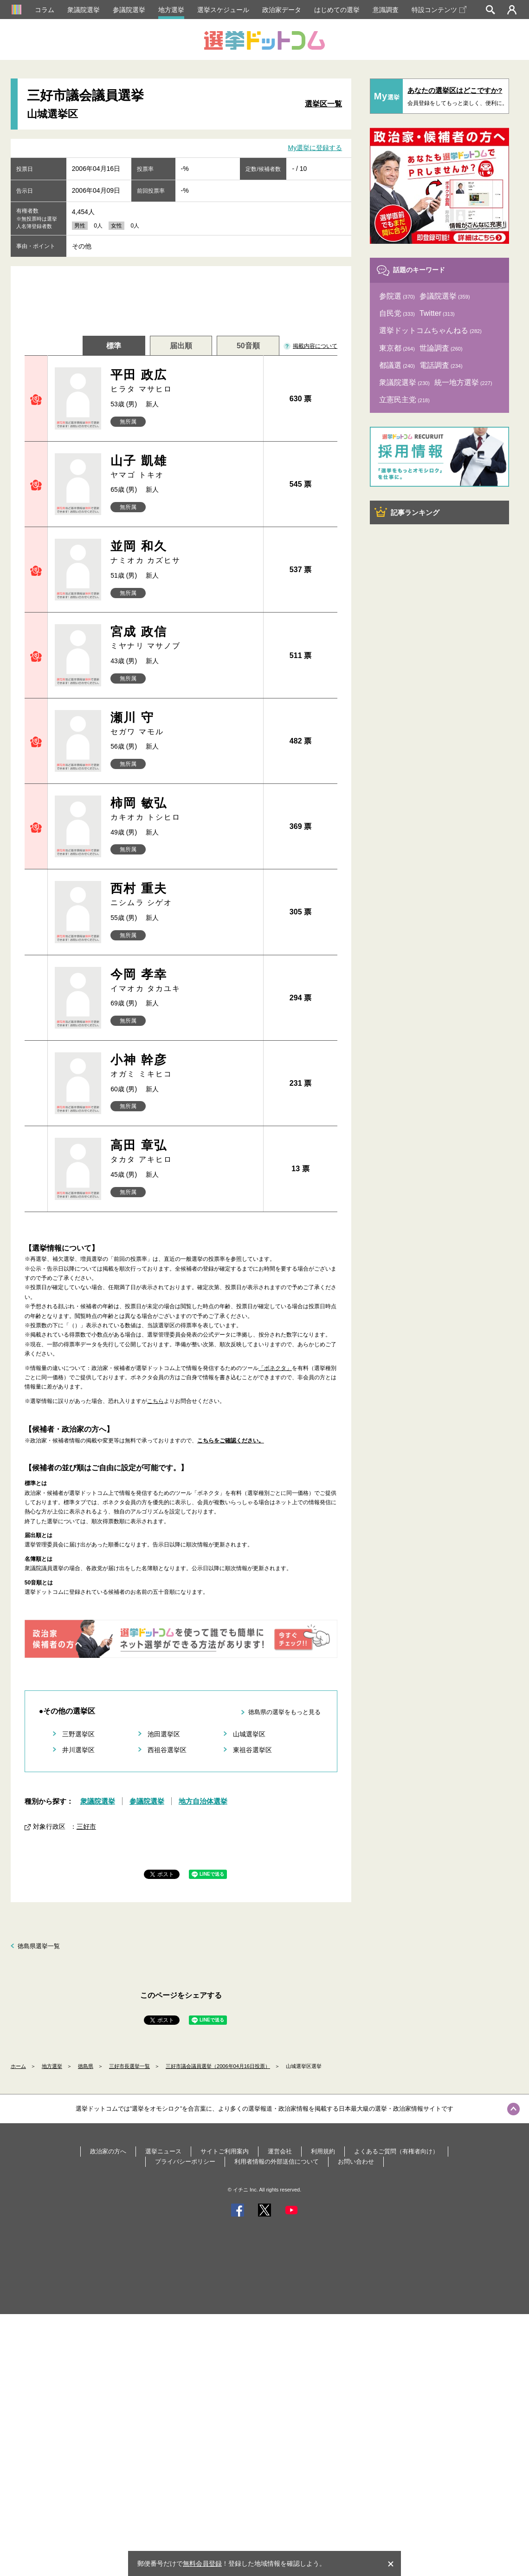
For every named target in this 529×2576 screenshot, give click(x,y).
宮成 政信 (183, 638)
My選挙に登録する (315, 147)
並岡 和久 (183, 552)
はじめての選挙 (337, 9)
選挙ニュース (163, 2151)
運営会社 (280, 2151)
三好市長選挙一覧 (129, 2066)
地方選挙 (171, 9)
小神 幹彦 (183, 1066)
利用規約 (323, 2151)
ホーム (18, 2066)
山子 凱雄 (183, 467)
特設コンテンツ (439, 9)
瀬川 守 (183, 724)
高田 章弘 (183, 1151)
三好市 (86, 1826)
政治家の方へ (108, 2151)
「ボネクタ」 (275, 1368)
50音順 (248, 346)
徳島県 (85, 2066)
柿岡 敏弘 (183, 809)
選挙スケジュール (223, 9)
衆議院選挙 (83, 9)
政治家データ (281, 9)
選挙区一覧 (323, 104)
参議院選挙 (129, 9)
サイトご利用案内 (224, 2151)
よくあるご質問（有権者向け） (396, 2151)
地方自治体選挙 (203, 1801)
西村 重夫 (183, 894)
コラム (44, 9)
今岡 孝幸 (183, 980)
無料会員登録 (202, 2563)
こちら (155, 1401)
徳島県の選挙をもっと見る (284, 1712)
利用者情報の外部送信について (276, 2161)
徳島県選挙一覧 (39, 1946)
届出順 (181, 346)
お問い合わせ (356, 2161)
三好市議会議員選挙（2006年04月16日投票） (218, 2066)
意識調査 (386, 9)
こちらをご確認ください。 (230, 1440)
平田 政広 (183, 381)
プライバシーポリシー (185, 2161)
